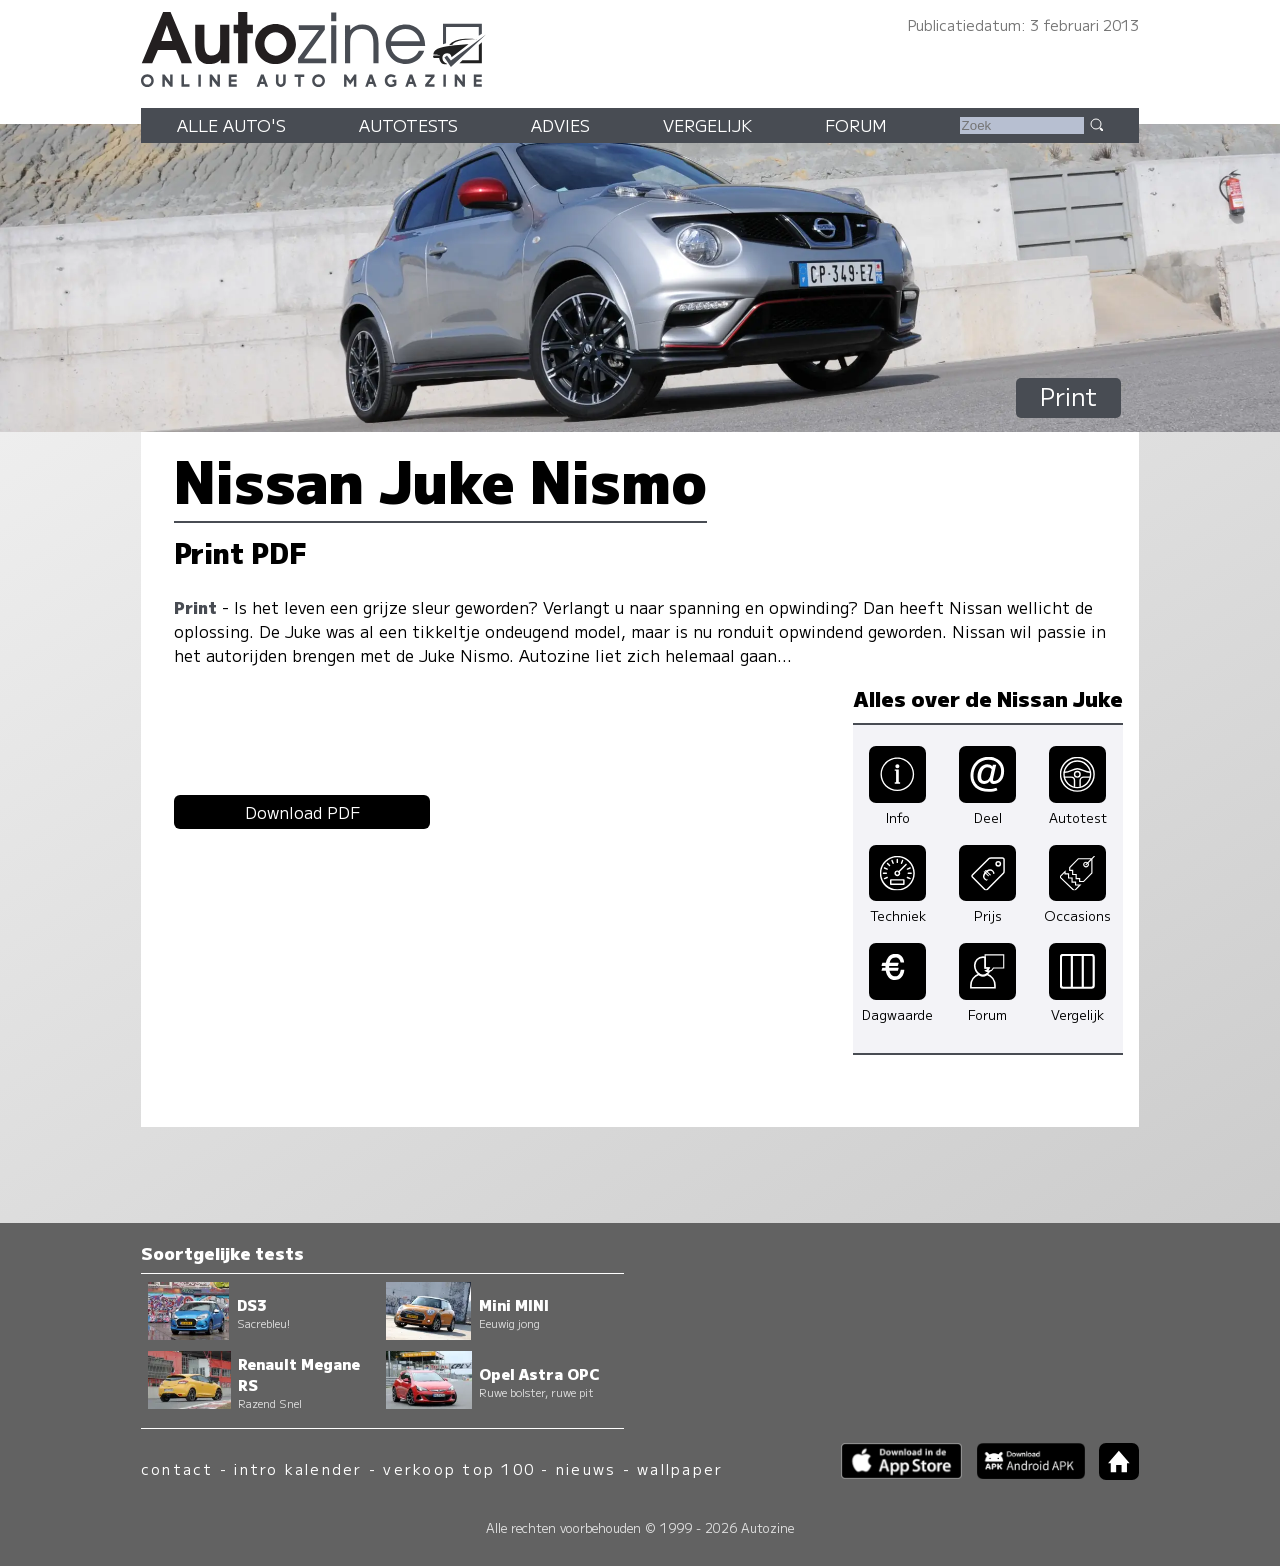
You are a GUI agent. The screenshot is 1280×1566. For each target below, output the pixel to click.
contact (177, 1468)
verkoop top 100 (459, 1468)
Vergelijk (707, 125)
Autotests (408, 125)
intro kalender (298, 1468)
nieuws (586, 1468)
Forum (856, 125)
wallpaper (680, 1468)
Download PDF (302, 812)
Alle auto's (231, 125)
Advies (560, 125)
